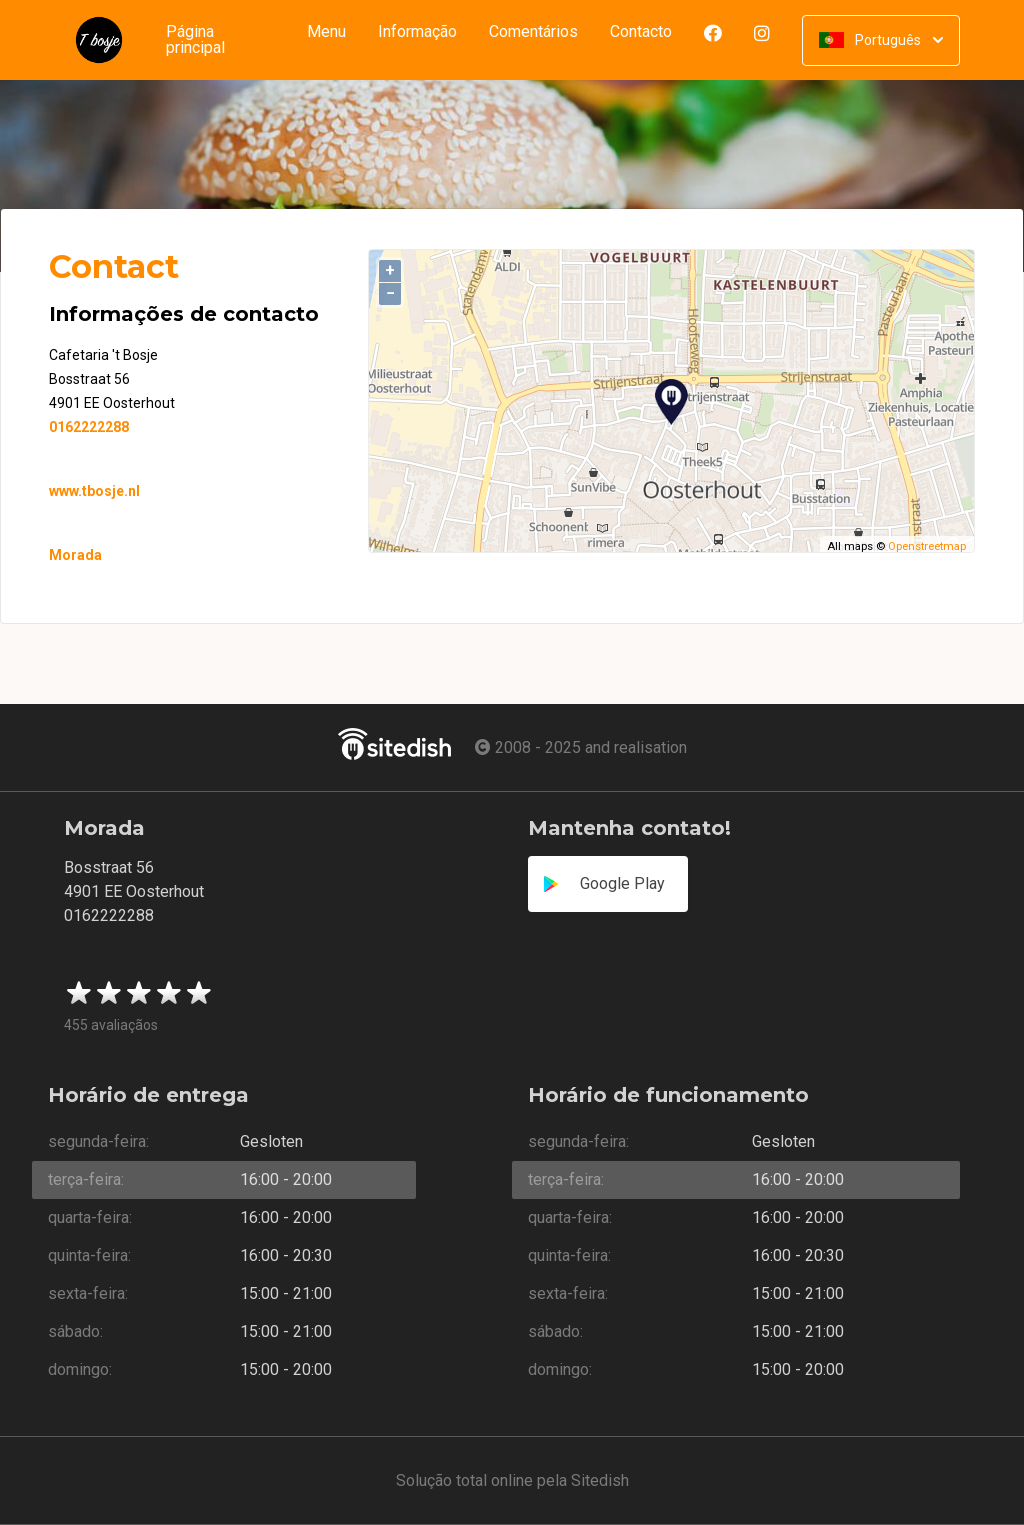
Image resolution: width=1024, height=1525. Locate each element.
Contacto (649, 32)
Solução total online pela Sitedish (512, 1480)
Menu (326, 32)
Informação (417, 32)
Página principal (195, 40)
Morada (75, 555)
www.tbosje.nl (94, 491)
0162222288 (89, 427)
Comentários (533, 32)
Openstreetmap (927, 546)
